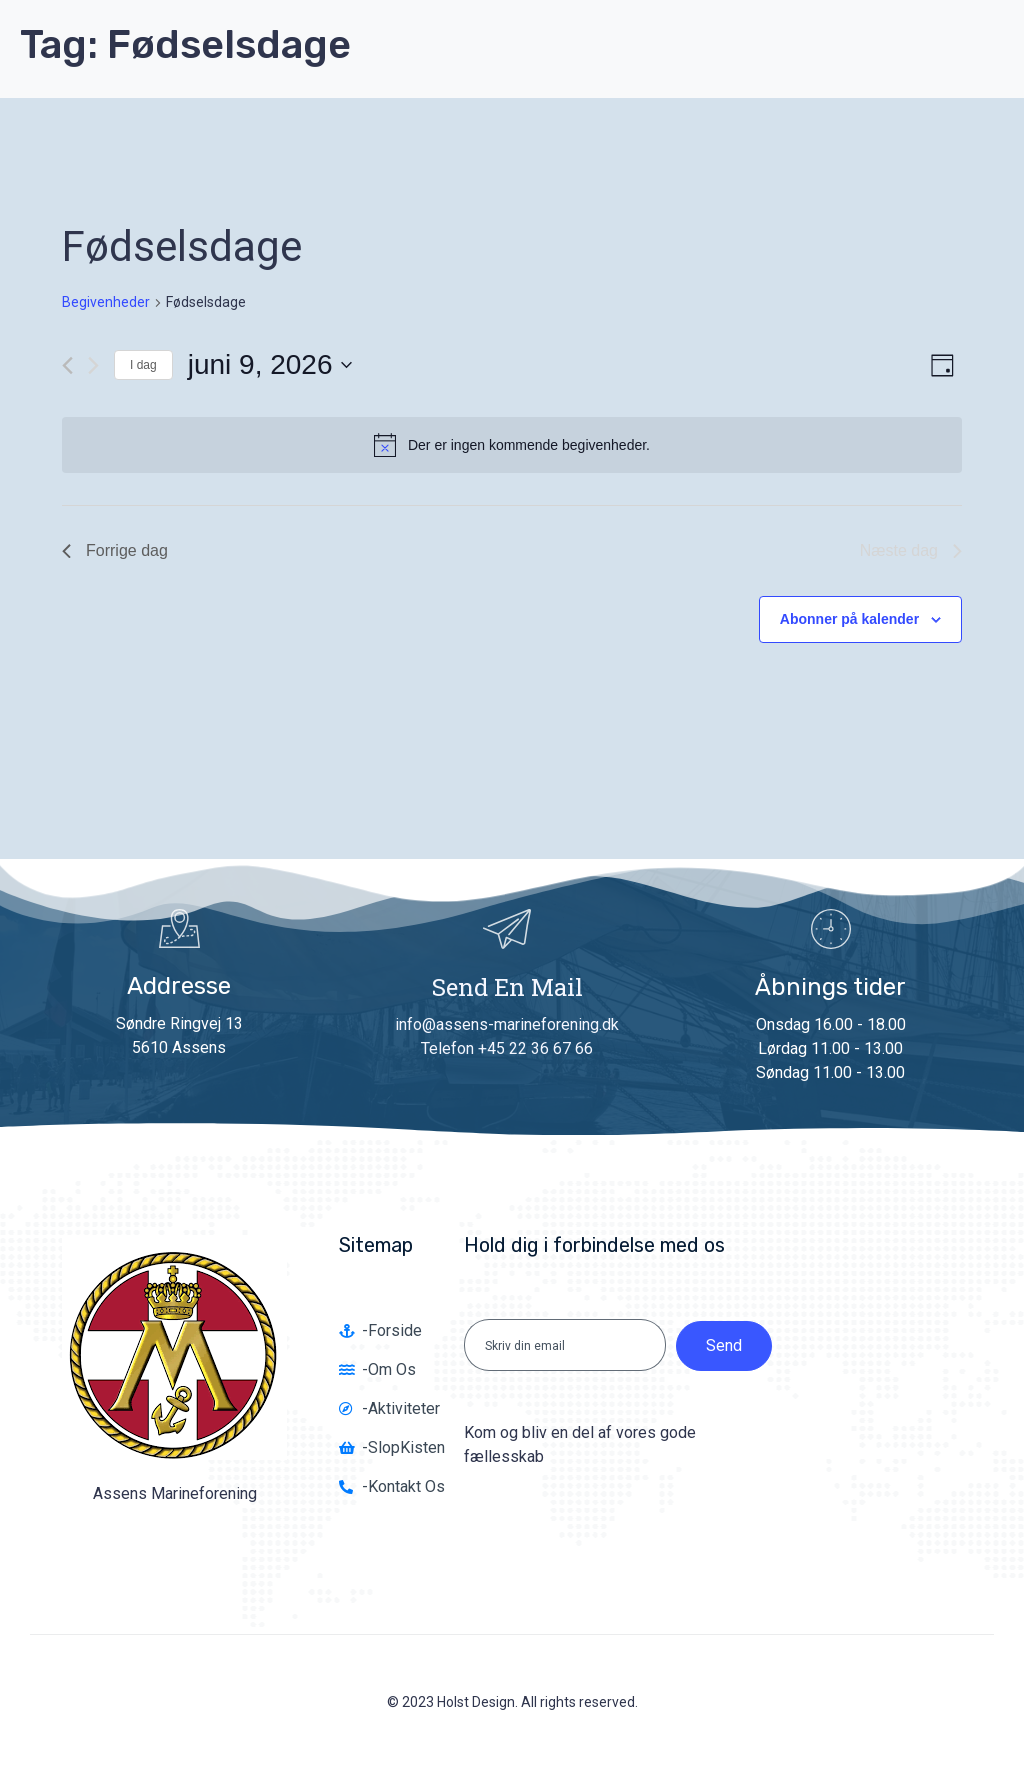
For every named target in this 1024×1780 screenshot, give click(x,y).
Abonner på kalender (849, 619)
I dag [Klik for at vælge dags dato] (143, 365)
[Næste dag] (93, 365)
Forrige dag (115, 550)
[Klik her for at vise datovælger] (270, 365)
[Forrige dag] (67, 365)
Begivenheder (106, 302)
